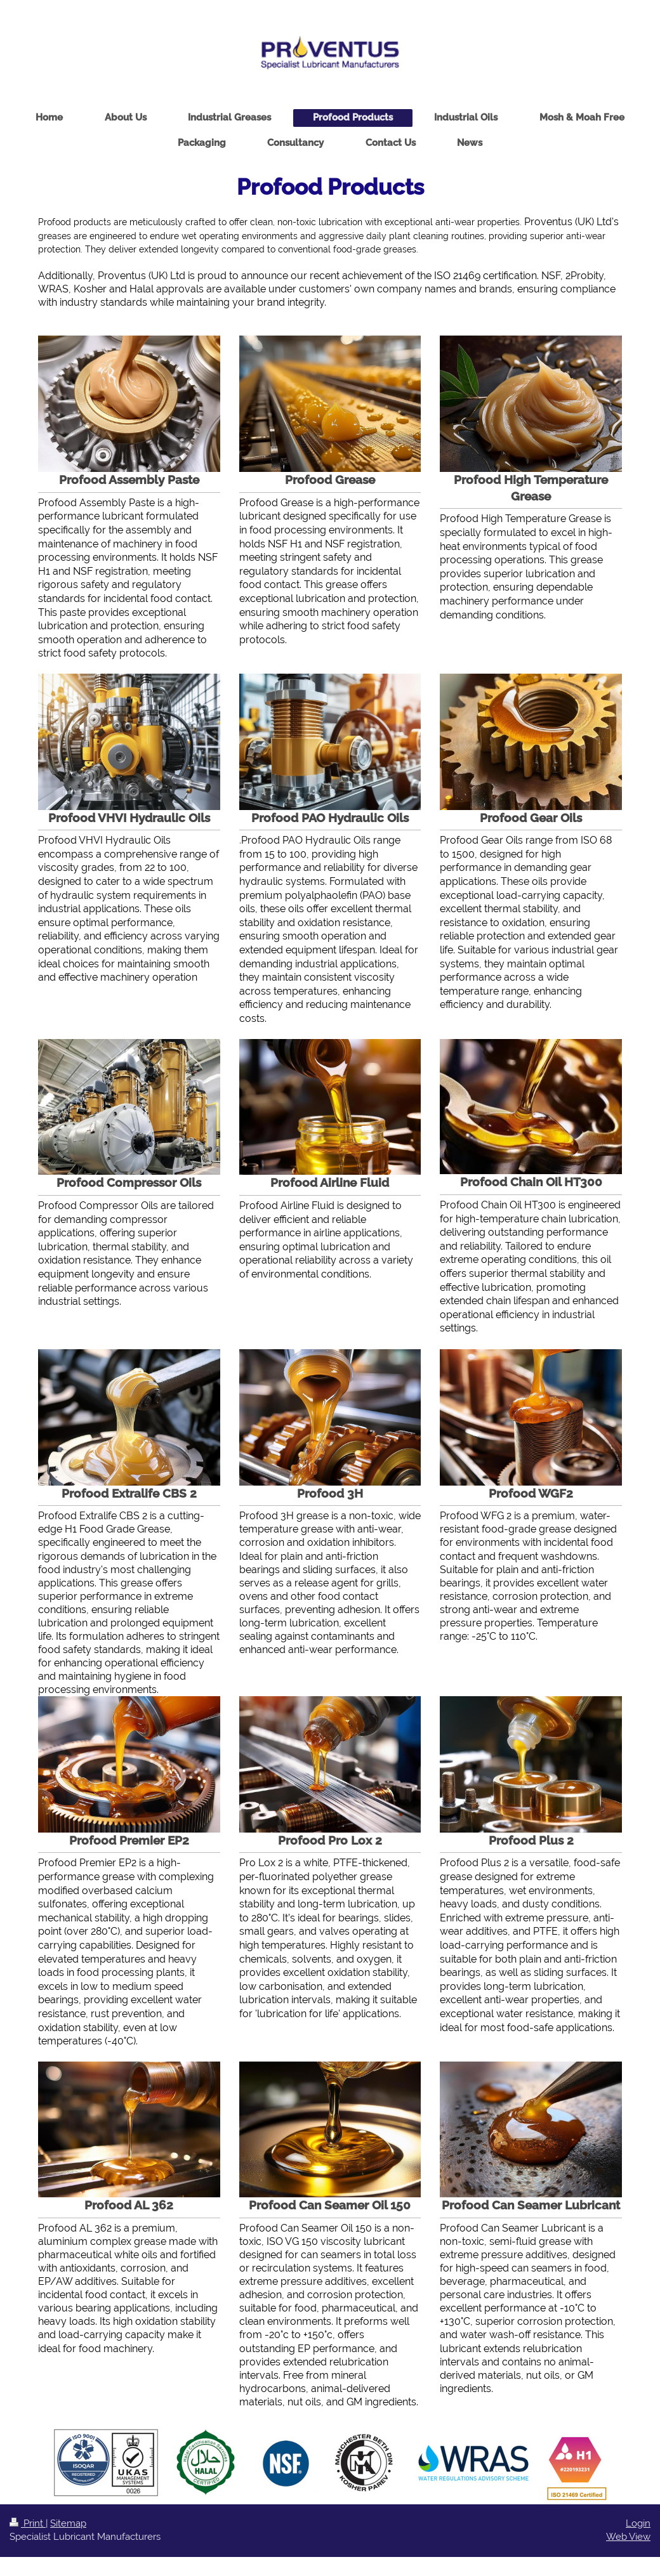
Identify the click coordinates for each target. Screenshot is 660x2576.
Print (28, 2523)
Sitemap (68, 2523)
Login (638, 2523)
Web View (628, 2536)
